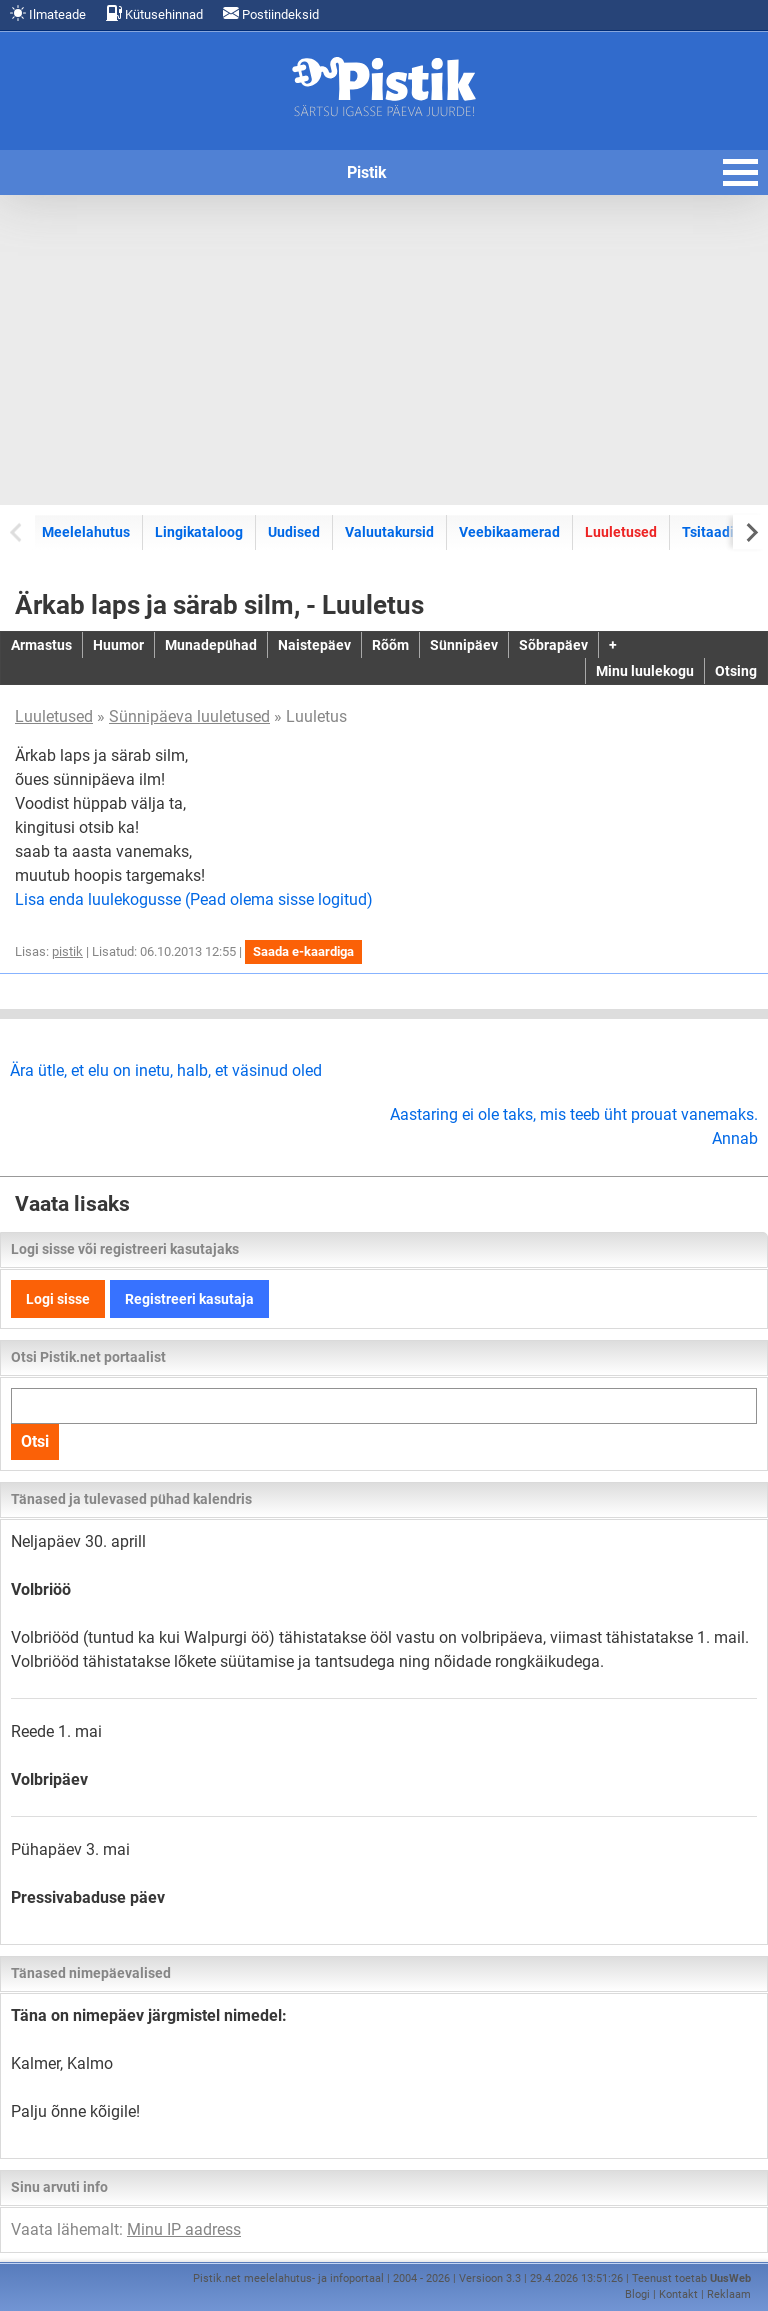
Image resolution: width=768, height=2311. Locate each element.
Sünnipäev (464, 645)
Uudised (294, 532)
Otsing (736, 671)
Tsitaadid (712, 532)
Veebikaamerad (509, 532)
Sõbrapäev (553, 645)
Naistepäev (314, 645)
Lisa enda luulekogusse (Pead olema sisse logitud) (194, 899)
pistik (67, 951)
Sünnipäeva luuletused (189, 716)
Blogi (637, 2294)
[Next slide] (750, 531)
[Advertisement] (384, 350)
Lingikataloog (199, 532)
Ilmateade (48, 13)
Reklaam (729, 2294)
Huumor (118, 645)
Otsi (35, 1441)
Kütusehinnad (154, 13)
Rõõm (390, 645)
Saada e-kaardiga (303, 951)
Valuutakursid (389, 532)
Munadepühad (211, 645)
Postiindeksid (271, 13)
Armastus (41, 645)
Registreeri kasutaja (189, 1299)
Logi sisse (58, 1299)
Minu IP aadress (184, 2229)
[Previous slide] (17, 531)
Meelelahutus (86, 532)
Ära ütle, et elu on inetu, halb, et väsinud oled (166, 1070)
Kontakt (678, 2294)
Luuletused (621, 532)
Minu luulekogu (645, 671)
